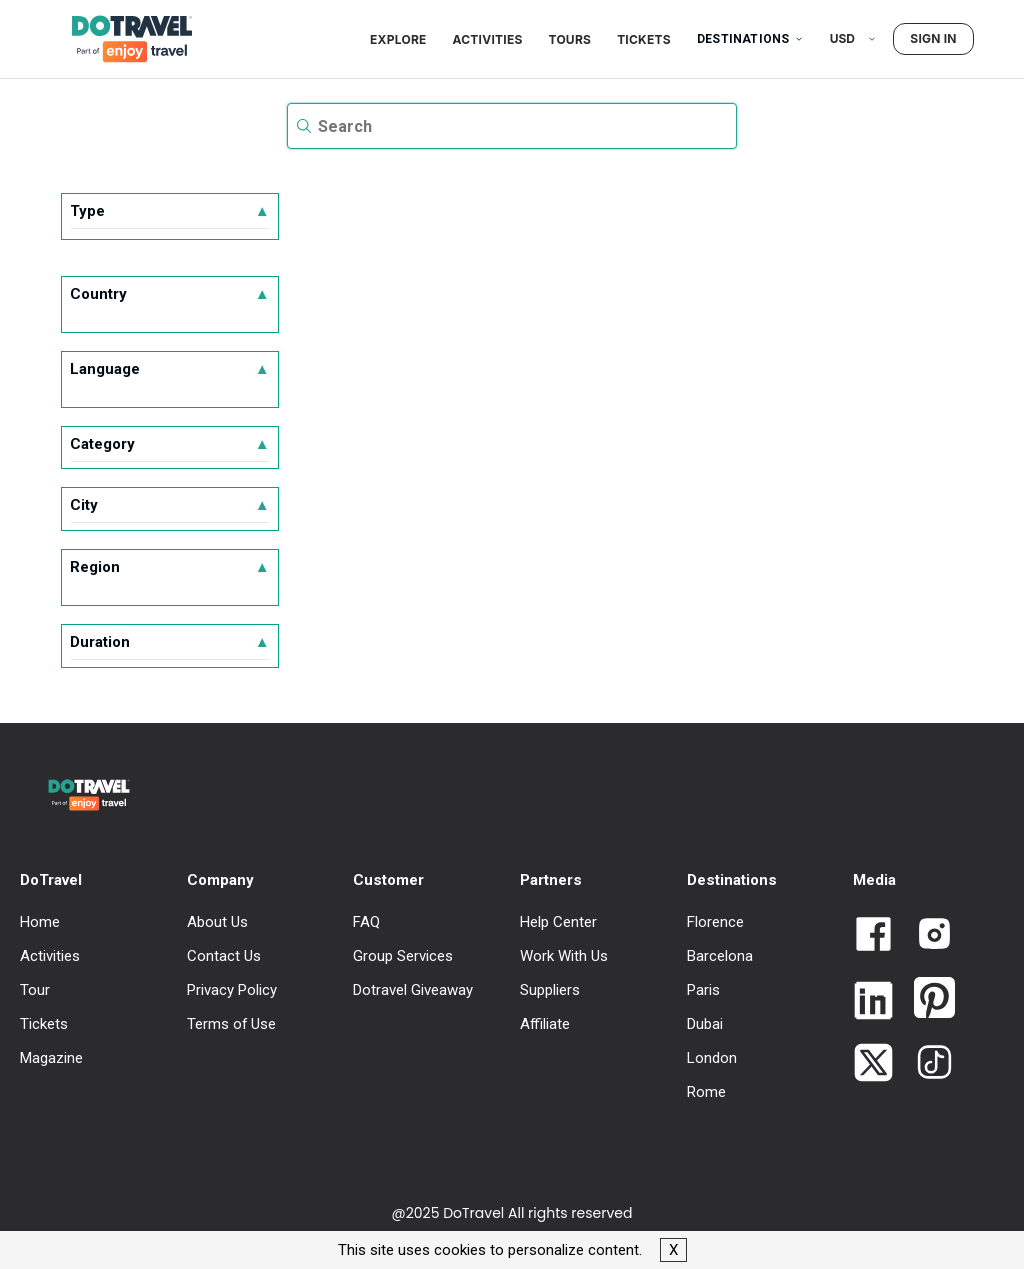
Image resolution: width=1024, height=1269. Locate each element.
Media (874, 880)
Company (220, 880)
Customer (388, 880)
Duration (169, 642)
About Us (217, 922)
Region (169, 567)
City (169, 505)
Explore (398, 39)
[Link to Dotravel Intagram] (926, 935)
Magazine (51, 1058)
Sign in (933, 38)
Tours (570, 39)
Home (40, 922)
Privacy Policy (232, 990)
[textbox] (512, 126)
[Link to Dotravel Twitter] (873, 1064)
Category (169, 444)
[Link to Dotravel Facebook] (873, 936)
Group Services (403, 956)
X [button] (673, 1250)
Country (169, 294)
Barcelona (720, 956)
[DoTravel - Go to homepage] (120, 38)
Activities (488, 39)
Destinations (750, 39)
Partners (551, 880)
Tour (35, 990)
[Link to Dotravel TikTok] (926, 1064)
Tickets (644, 39)
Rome (706, 1092)
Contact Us (224, 956)
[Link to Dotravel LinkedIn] (873, 1002)
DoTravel (51, 880)
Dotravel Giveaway (413, 990)
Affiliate (545, 1024)
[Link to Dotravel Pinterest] (926, 999)
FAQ (366, 922)
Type (169, 211)
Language (169, 369)
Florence (715, 922)
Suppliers (550, 990)
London (712, 1058)
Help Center (558, 922)
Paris (703, 990)
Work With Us (564, 956)
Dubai (705, 1024)
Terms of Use (231, 1024)
